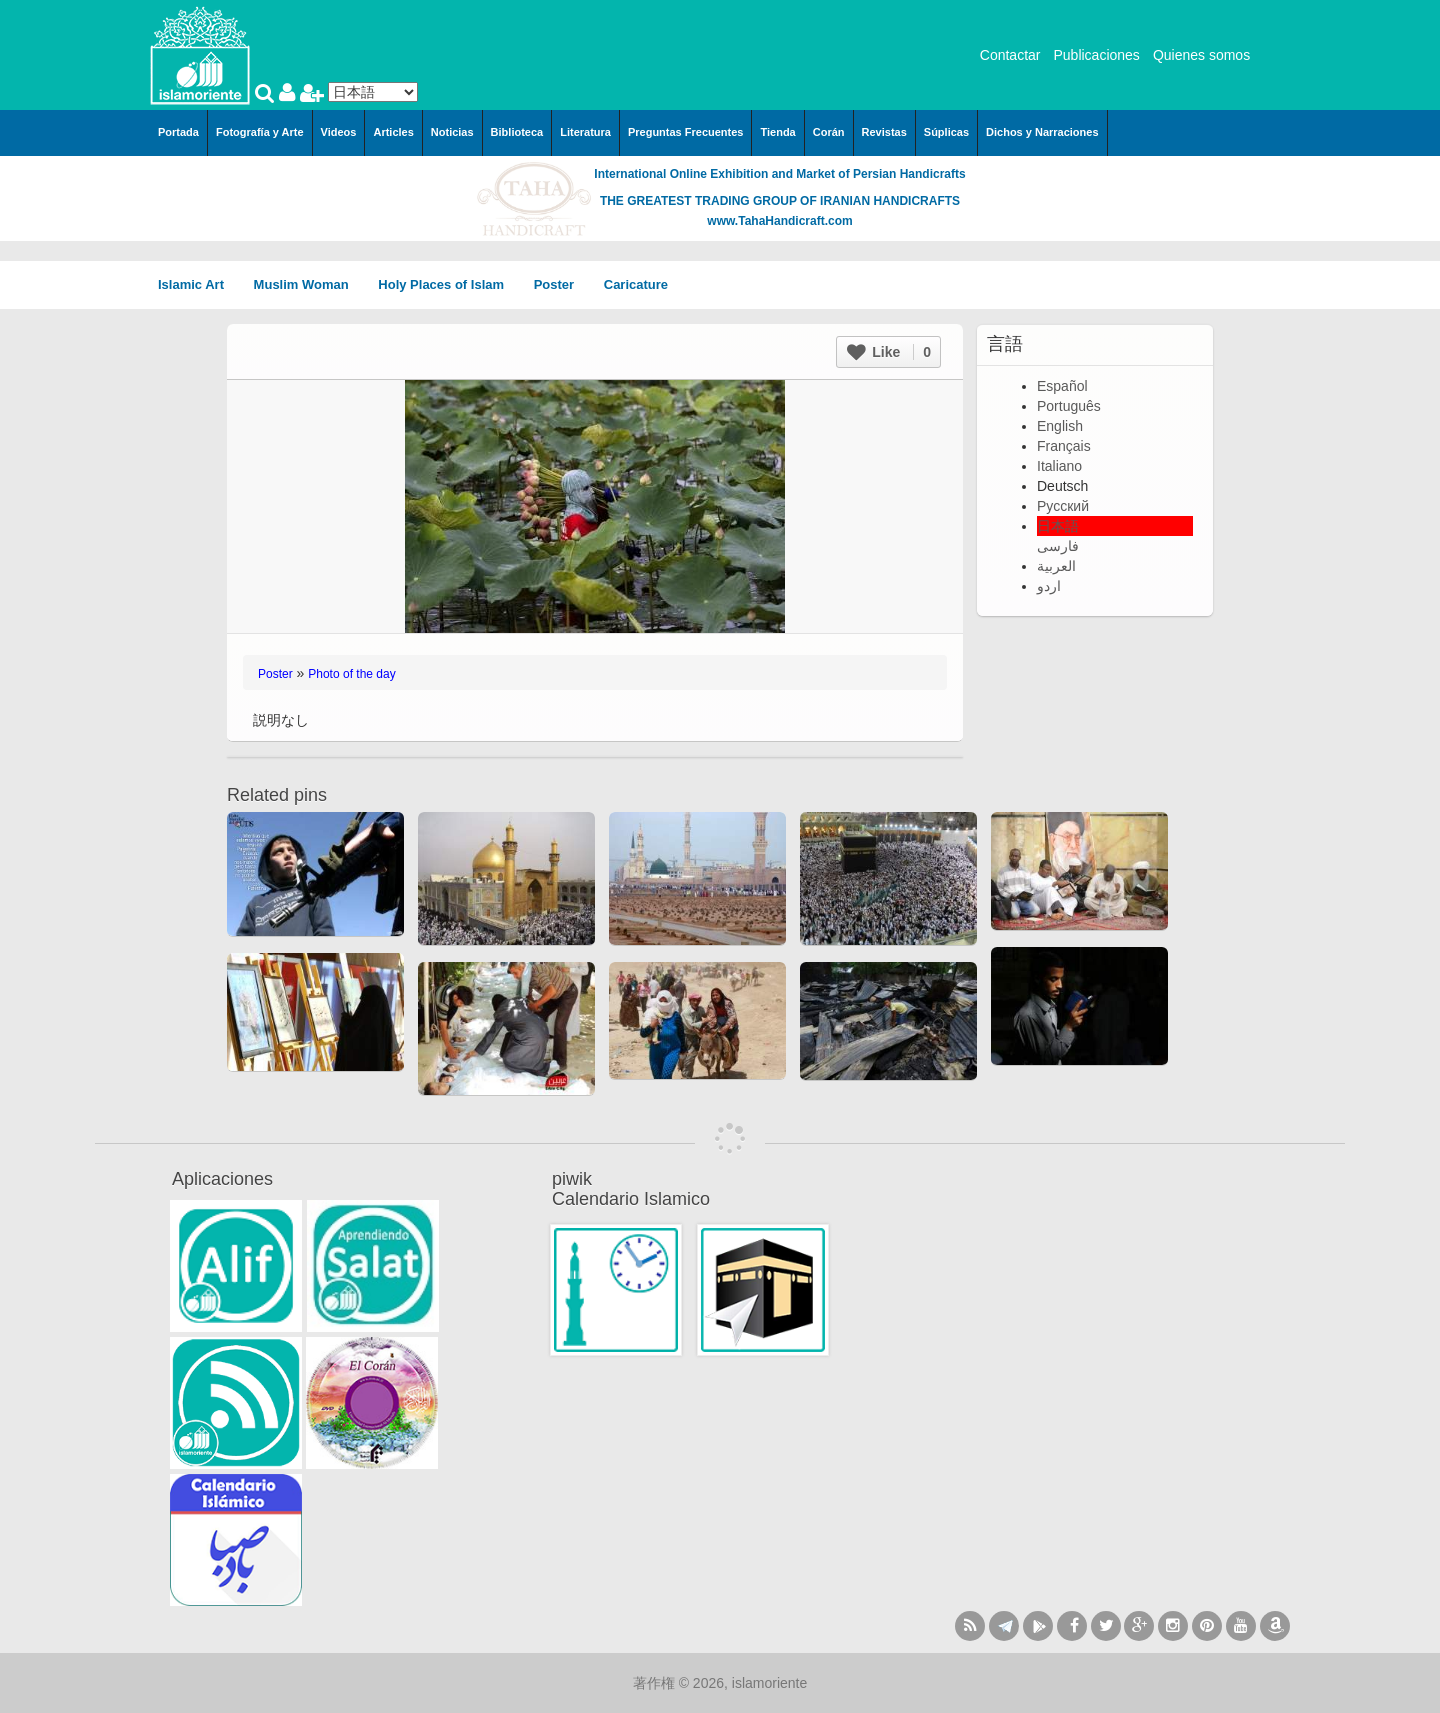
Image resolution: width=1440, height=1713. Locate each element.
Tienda (777, 132)
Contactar (1010, 55)
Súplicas (946, 132)
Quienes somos (1201, 55)
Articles (393, 132)
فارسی (1058, 546)
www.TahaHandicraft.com (779, 221)
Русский (1063, 506)
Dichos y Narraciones (1042, 132)
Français (1064, 446)
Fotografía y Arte (260, 132)
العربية (1056, 566)
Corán (829, 132)
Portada (178, 132)
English (1060, 426)
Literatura (585, 132)
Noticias (452, 132)
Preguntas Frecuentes (686, 132)
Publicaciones (1096, 55)
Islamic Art (198, 284)
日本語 (1058, 526)
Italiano (1059, 466)
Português (1069, 406)
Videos (339, 132)
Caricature (636, 284)
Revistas (884, 132)
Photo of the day (351, 674)
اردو (1049, 586)
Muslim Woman (308, 284)
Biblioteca (517, 132)
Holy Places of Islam (447, 284)
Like (889, 352)
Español (1062, 386)
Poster (561, 284)
